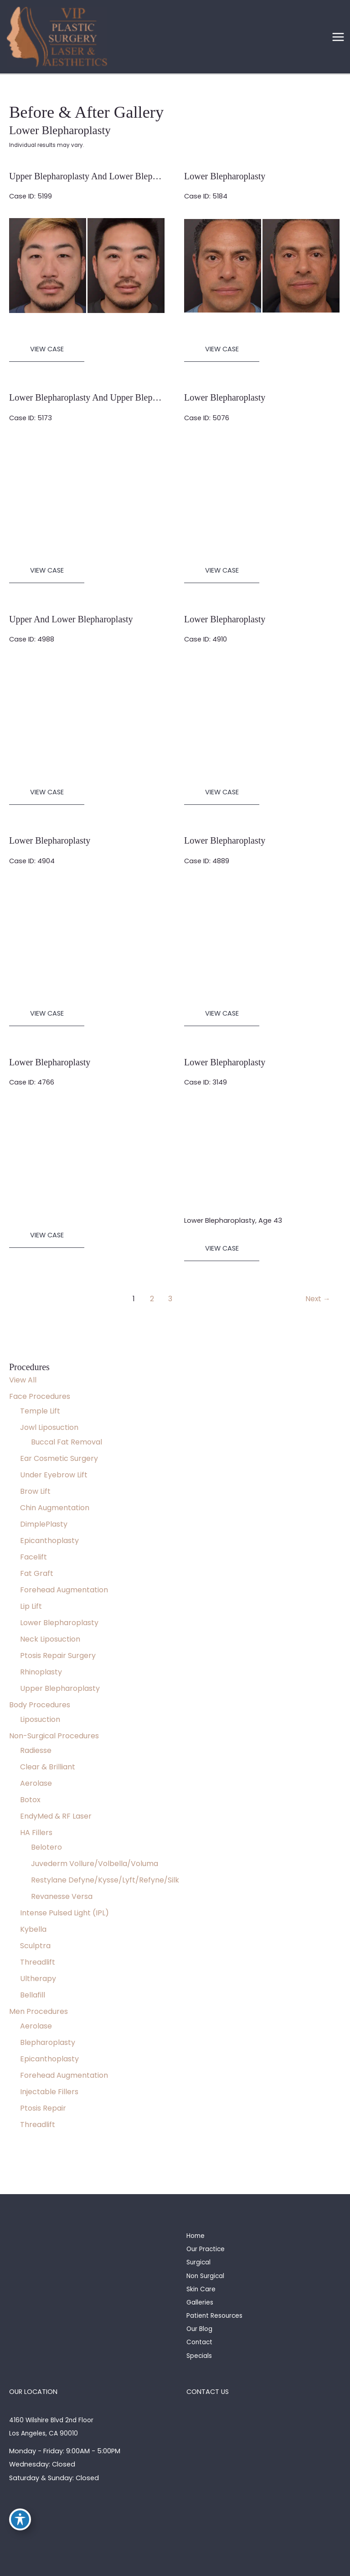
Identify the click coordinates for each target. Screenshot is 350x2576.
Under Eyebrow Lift (54, 1475)
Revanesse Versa (62, 1896)
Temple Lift (40, 1411)
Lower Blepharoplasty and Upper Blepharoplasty (99, 397)
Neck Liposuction (50, 1639)
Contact (199, 2342)
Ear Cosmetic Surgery (59, 1458)
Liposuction (40, 1719)
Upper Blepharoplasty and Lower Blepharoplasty (99, 176)
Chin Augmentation (54, 1507)
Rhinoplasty (41, 1672)
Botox (30, 1799)
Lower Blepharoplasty (59, 1622)
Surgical (198, 2262)
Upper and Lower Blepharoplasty (71, 619)
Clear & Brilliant (47, 1767)
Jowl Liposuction (49, 1427)
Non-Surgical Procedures (54, 1736)
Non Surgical (205, 2276)
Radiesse (35, 1750)
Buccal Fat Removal (66, 1442)
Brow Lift (35, 1491)
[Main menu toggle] (338, 37)
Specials (199, 2356)
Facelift (33, 1557)
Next (317, 1299)
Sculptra (35, 1945)
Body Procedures (39, 1705)
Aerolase (36, 1783)
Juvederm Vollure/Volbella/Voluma (94, 1863)
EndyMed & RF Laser (56, 1816)
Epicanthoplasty (49, 1540)
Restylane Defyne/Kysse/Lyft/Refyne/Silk (105, 1880)
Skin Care (201, 2289)
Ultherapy (38, 1978)
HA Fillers (36, 1832)
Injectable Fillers (49, 2091)
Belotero (46, 1847)
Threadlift (37, 1962)
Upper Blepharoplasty (60, 1688)
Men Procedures (38, 2011)
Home (195, 2236)
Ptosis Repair (43, 2108)
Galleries (199, 2302)
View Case (47, 349)
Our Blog (199, 2329)
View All (22, 1380)
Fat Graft (36, 1573)
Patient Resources (214, 2315)
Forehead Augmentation (64, 1590)
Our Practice (205, 2249)
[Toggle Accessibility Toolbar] (20, 2519)
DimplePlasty (43, 1524)
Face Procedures (39, 1396)
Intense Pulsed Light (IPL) (64, 1913)
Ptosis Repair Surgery (58, 1655)
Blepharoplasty (47, 2042)
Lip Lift (31, 1606)
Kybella (33, 1929)
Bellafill (32, 1995)
